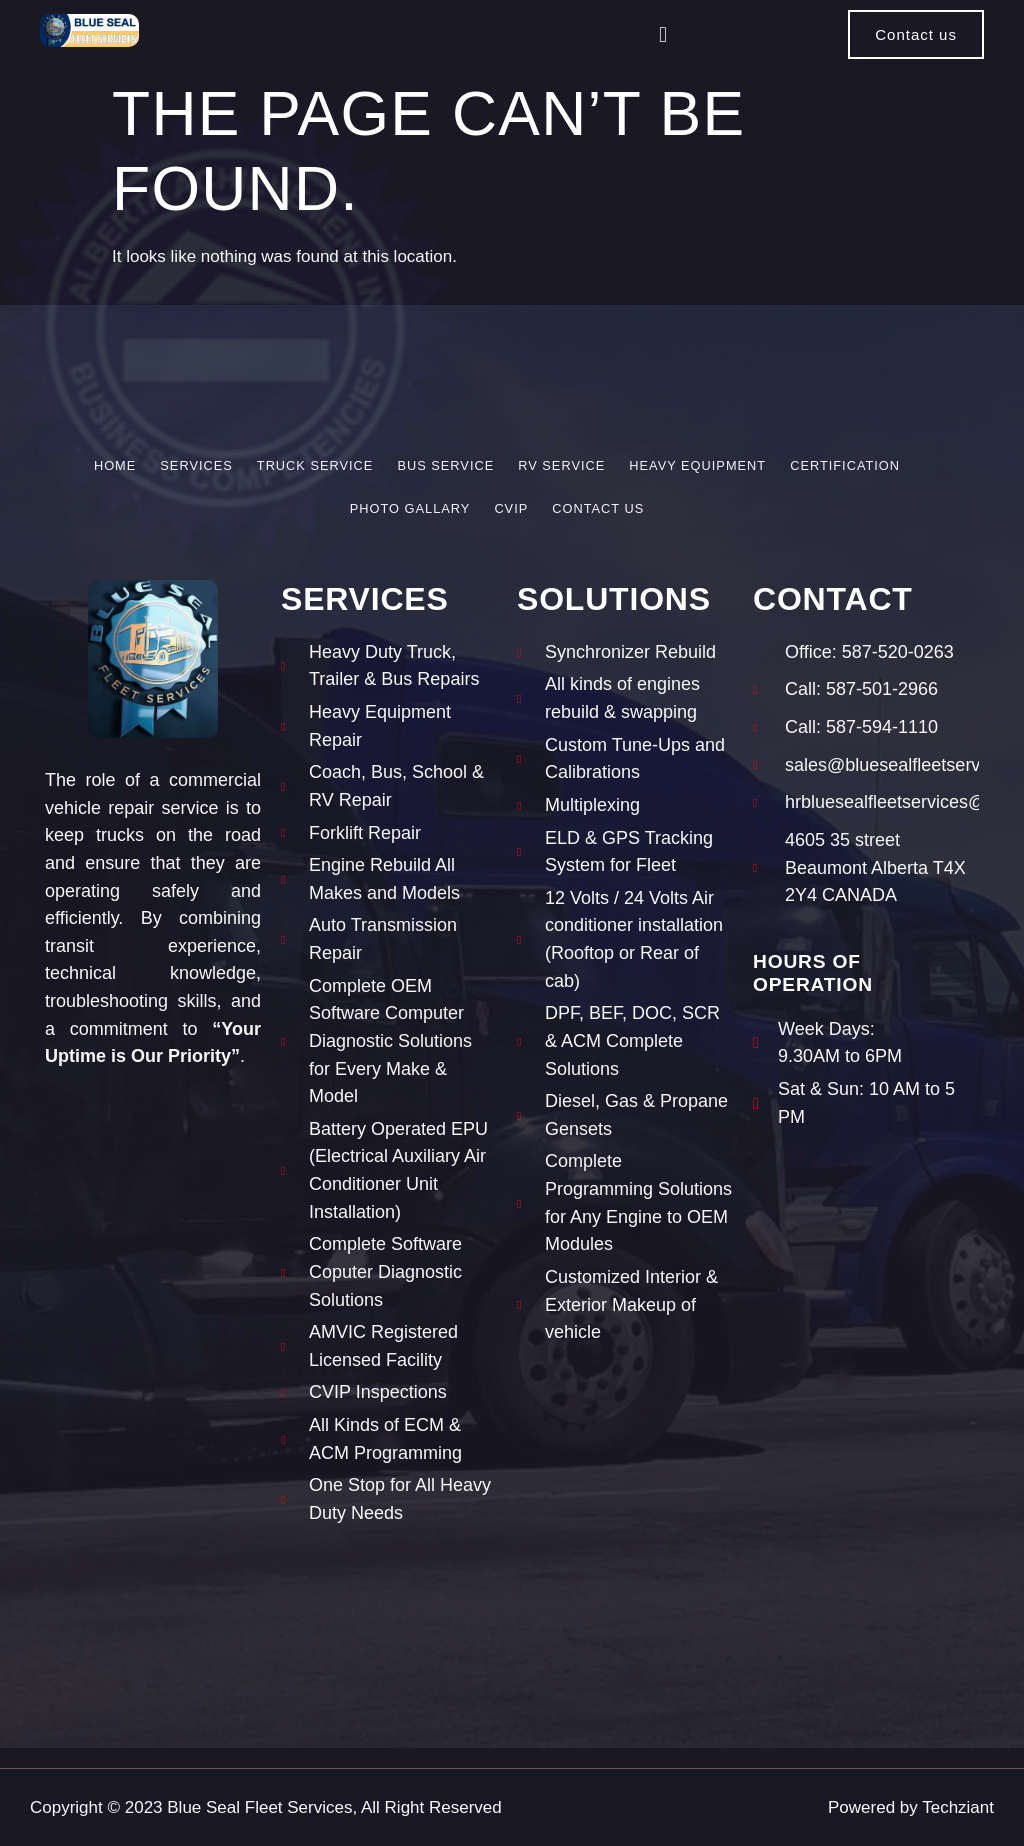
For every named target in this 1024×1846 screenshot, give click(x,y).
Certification (845, 465)
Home (115, 465)
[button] (662, 34)
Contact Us (598, 508)
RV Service (561, 465)
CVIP (511, 508)
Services (196, 465)
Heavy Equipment (697, 465)
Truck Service (315, 465)
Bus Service (445, 465)
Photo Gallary (410, 508)
